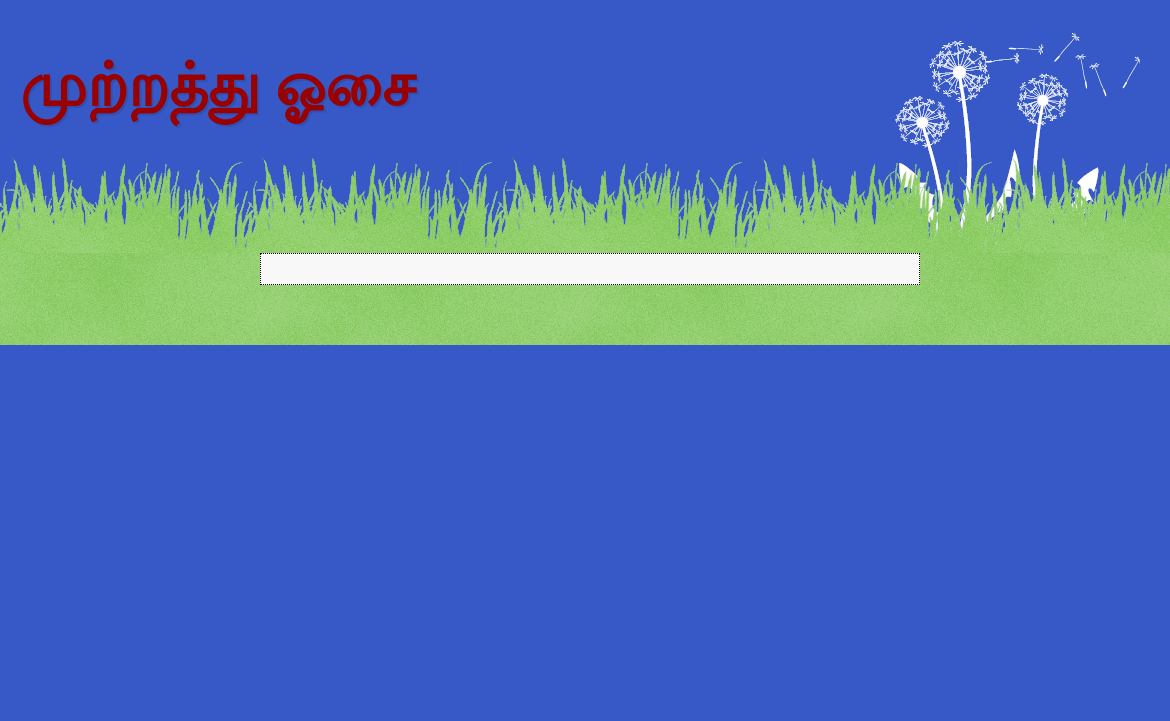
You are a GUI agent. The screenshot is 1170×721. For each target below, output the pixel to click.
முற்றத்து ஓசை (217, 86)
